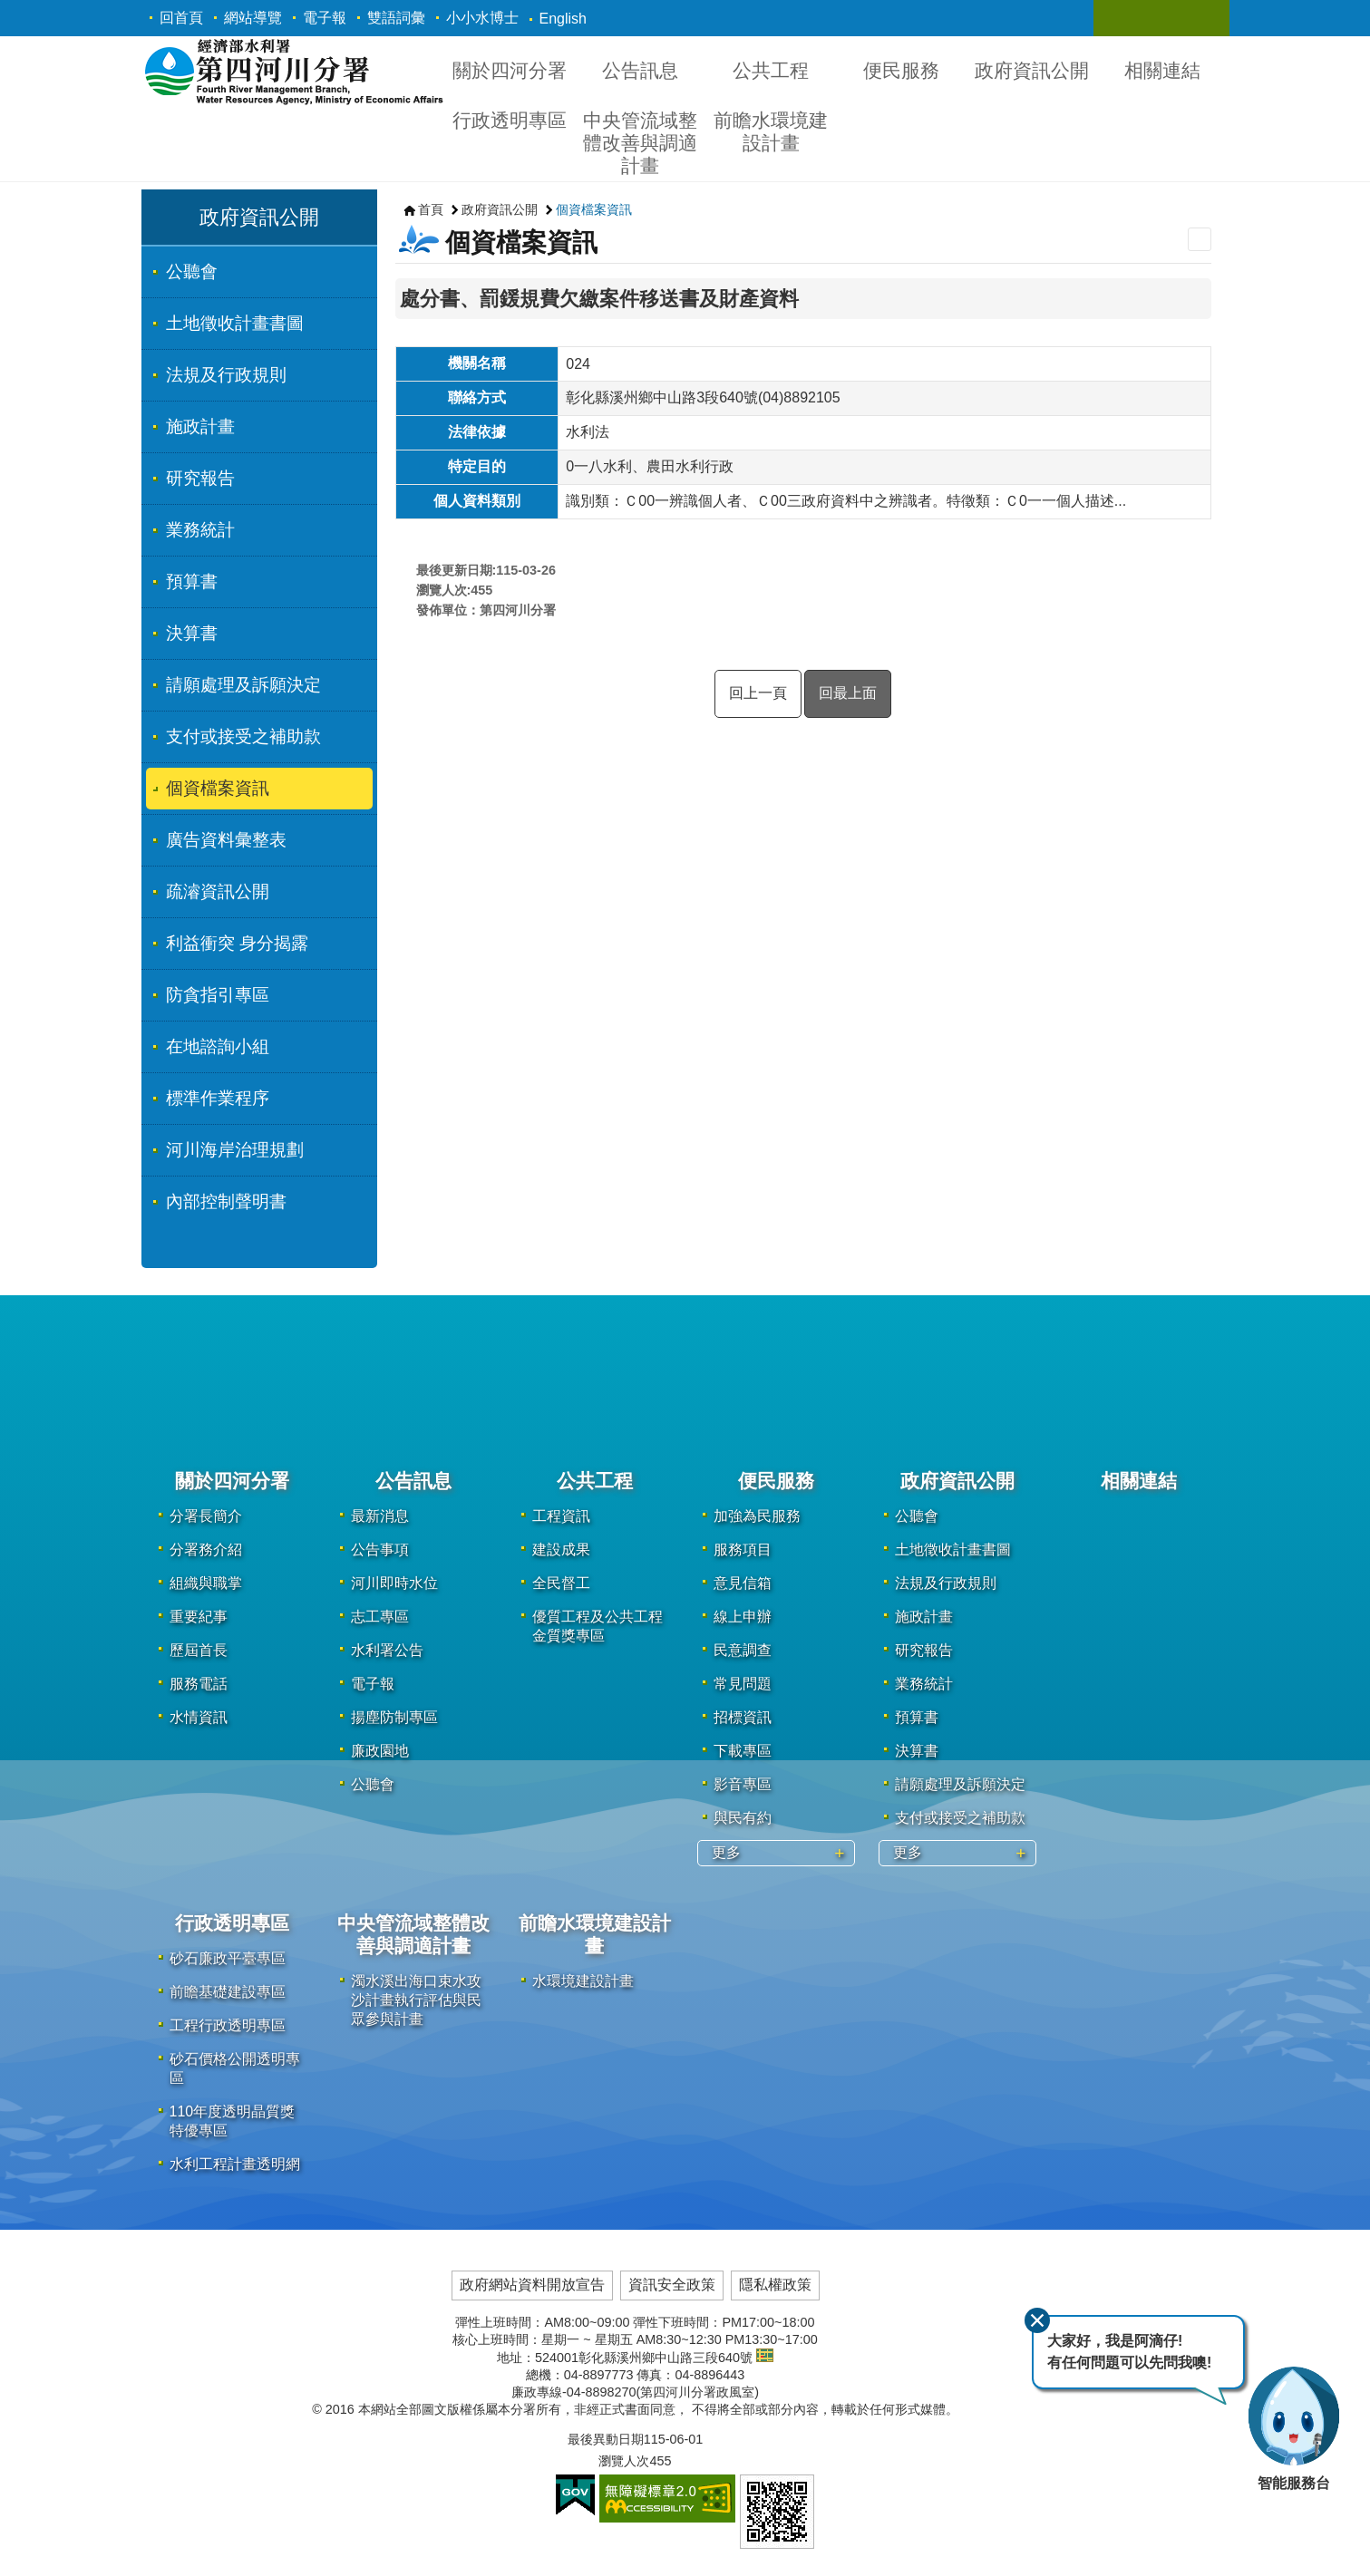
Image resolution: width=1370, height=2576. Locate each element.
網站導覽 (253, 17)
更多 (726, 1852)
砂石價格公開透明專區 (235, 2068)
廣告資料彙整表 (226, 839)
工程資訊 (561, 1516)
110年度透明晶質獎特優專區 (233, 2121)
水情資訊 (199, 1717)
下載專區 (743, 1750)
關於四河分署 (509, 70)
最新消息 (380, 1516)
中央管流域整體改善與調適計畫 (640, 143)
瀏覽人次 (623, 2461)
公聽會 (192, 271)
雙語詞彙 (396, 17)
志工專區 (380, 1616)
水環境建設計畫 (583, 1981)
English (563, 18)
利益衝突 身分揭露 (237, 943)
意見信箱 (743, 1583)
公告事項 (380, 1549)
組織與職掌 (206, 1583)
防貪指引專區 (217, 994)
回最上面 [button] (848, 693)
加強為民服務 (757, 1516)
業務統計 (200, 529)
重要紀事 (199, 1616)
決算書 (192, 633)
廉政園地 (380, 1750)
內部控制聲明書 (226, 1201)
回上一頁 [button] (758, 693)
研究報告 (200, 478)
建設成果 (561, 1549)
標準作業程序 (217, 1098)
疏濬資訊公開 (217, 891)
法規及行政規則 (226, 374)
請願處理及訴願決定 (243, 684)
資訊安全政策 (671, 2284)
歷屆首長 (199, 1650)
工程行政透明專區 (228, 2025)
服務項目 (743, 1549)
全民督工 (561, 1583)
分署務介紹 (206, 1549)
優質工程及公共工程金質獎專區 (597, 1626)
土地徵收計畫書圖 (235, 323)
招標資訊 (743, 1717)
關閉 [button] (1125, 18)
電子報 (324, 17)
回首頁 (181, 17)
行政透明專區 (509, 120)
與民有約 (743, 1817)
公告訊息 (640, 70)
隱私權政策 (775, 2284)
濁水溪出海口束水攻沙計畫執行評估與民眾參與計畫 (416, 2000)
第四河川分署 (293, 71)
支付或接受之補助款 (243, 736)
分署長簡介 (206, 1516)
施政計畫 (200, 426)
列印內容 (1199, 239)
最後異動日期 (606, 2439)
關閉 (1037, 2320)
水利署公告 (387, 1650)
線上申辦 (743, 1616)
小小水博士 (482, 17)
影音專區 (743, 1784)
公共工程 (771, 70)
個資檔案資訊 (217, 788)
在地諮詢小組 (217, 1046)
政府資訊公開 (1032, 70)
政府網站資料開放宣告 (532, 2284)
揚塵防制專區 (394, 1717)
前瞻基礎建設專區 (228, 1992)
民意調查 (743, 1650)
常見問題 (743, 1683)
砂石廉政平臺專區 (228, 1958)
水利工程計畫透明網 (235, 2164)
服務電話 (199, 1683)
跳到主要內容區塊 (9, 9)
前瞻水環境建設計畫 (771, 131)
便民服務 (901, 70)
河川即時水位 (394, 1583)
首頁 (430, 209)
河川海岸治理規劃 (235, 1149)
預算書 (192, 581)
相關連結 (1162, 70)
